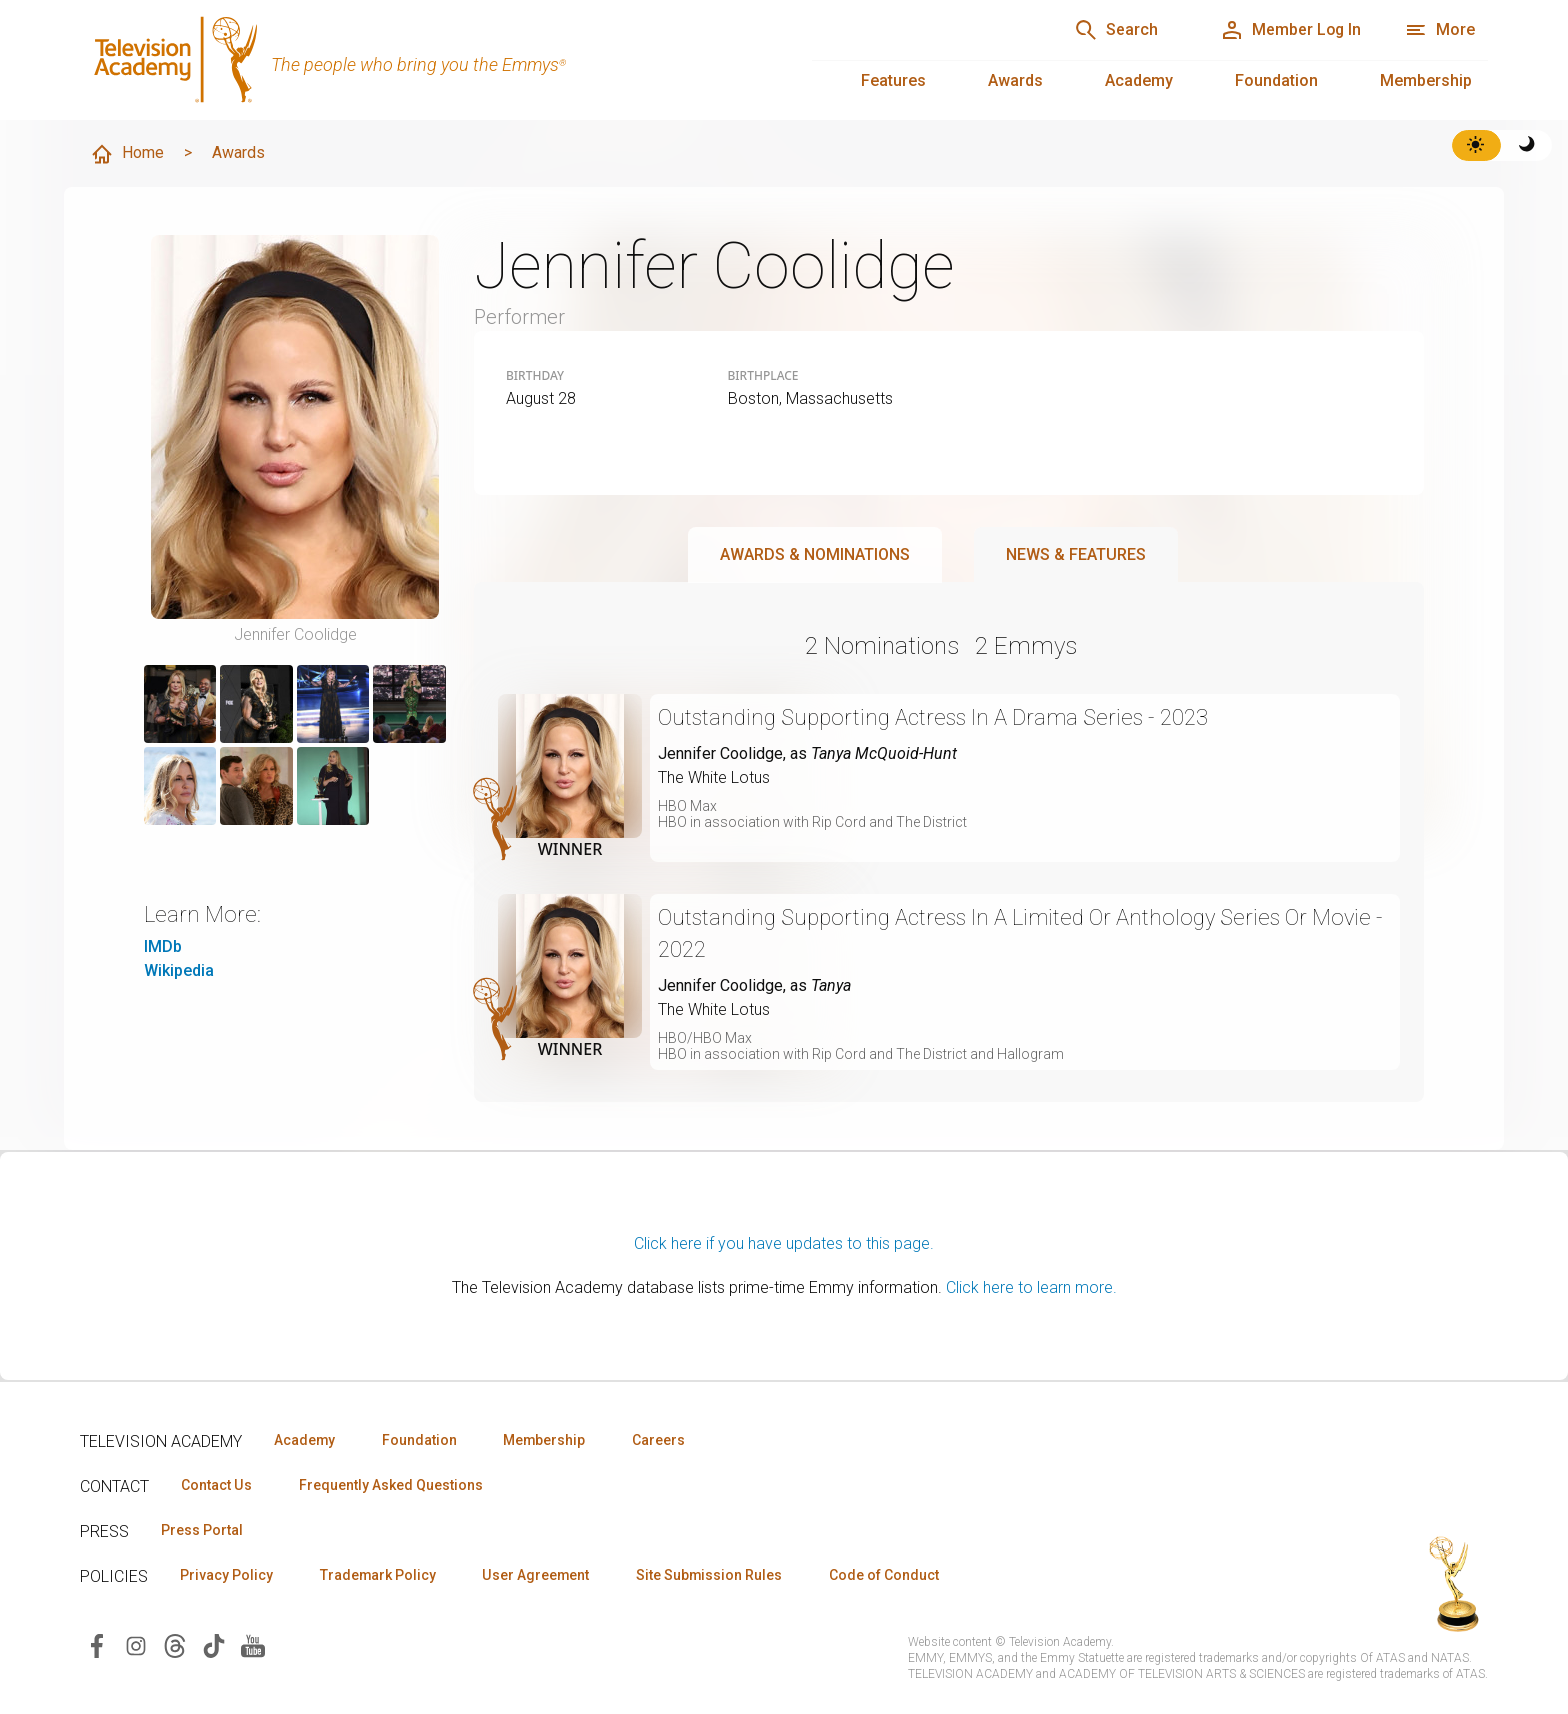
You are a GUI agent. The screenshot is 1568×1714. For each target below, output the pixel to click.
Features (893, 80)
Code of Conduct (887, 1575)
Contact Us (216, 1485)
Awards (1015, 80)
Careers (661, 1440)
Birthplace (763, 376)
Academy (1139, 80)
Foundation (1276, 80)
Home (127, 154)
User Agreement (537, 1575)
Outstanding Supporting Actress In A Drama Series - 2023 (934, 717)
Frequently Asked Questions (390, 1485)
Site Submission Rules (711, 1575)
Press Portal (202, 1530)
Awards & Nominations (815, 554)
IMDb (163, 946)
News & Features (1076, 554)
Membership (1426, 80)
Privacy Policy (226, 1575)
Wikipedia (179, 970)
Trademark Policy (378, 1575)
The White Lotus (714, 777)
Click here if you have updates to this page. (784, 1243)
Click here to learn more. (1031, 1287)
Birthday (535, 376)
